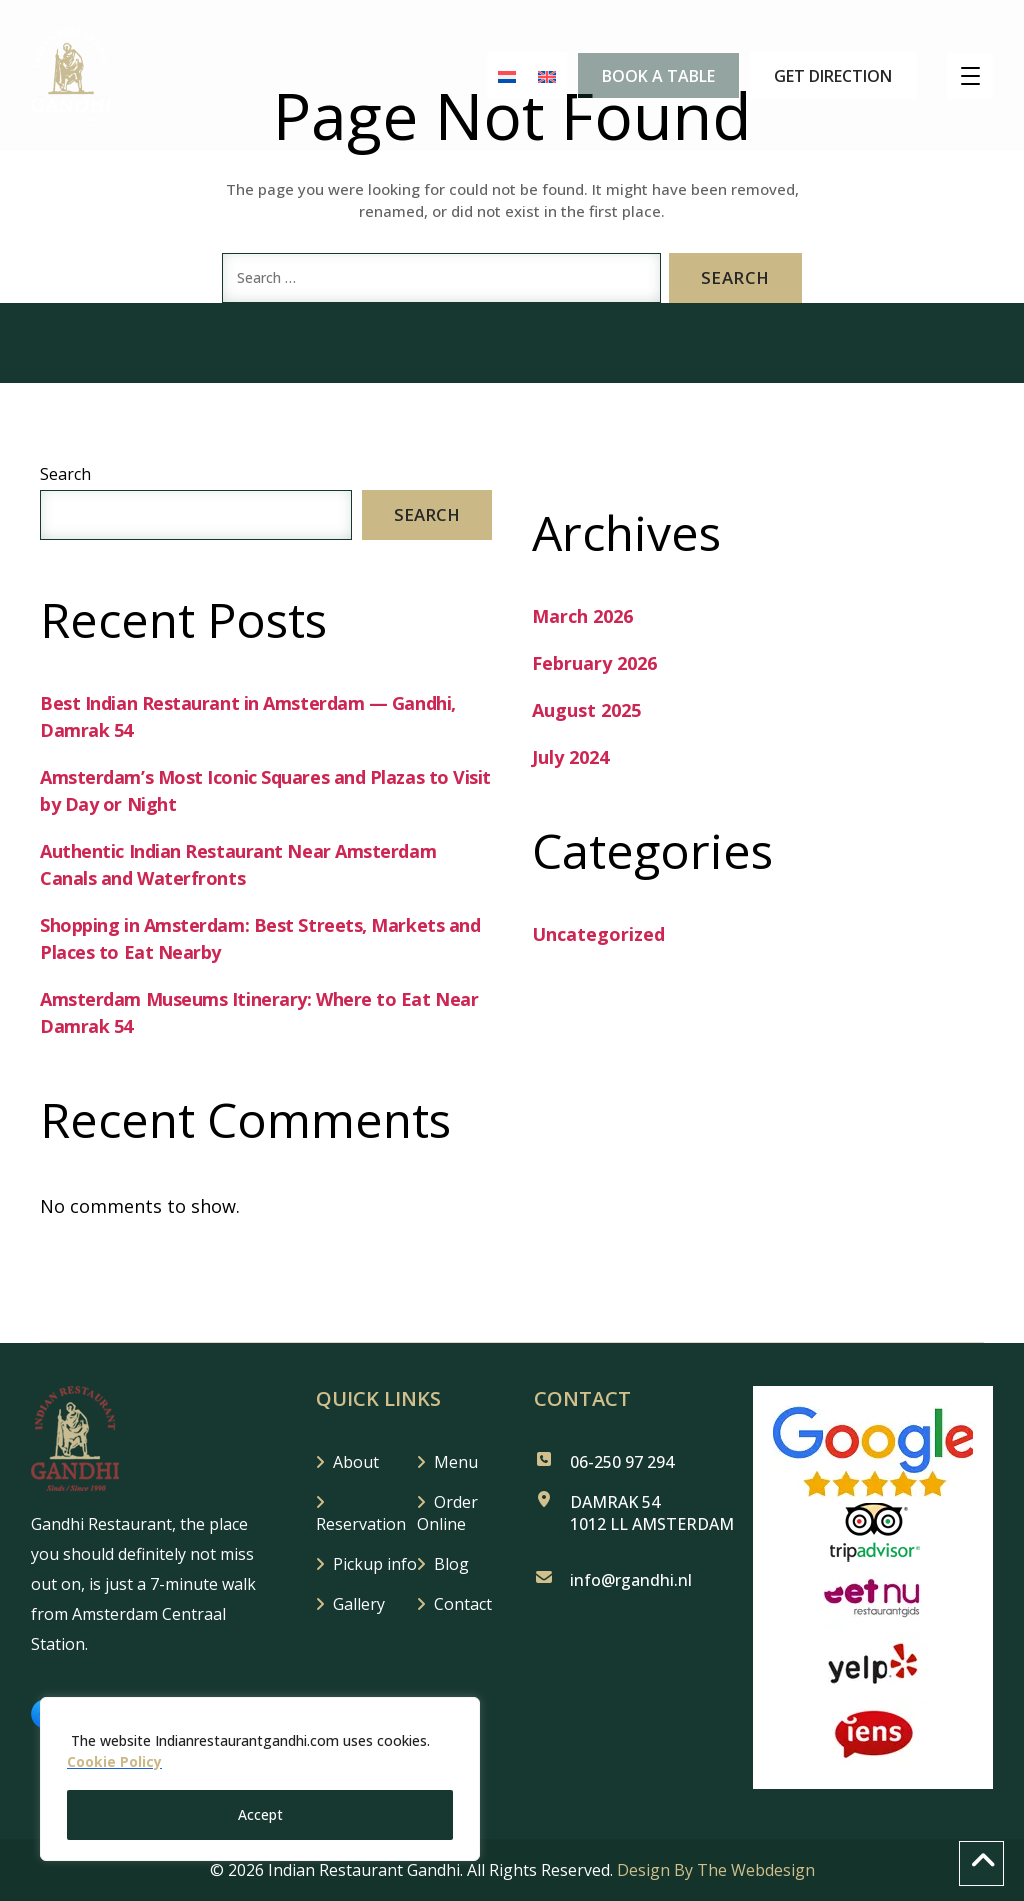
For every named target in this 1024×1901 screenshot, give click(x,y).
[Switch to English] (538, 76)
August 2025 (586, 710)
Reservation (361, 1524)
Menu (456, 1462)
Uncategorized (598, 934)
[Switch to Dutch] (498, 76)
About (356, 1462)
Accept (260, 1814)
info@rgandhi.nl (631, 1580)
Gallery (359, 1604)
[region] (260, 1780)
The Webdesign (756, 1870)
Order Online (447, 1513)
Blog (451, 1564)
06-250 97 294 (622, 1462)
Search (65, 474)
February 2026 (594, 663)
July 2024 (570, 757)
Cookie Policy (114, 1763)
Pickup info (375, 1564)
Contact (463, 1604)
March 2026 (582, 616)
